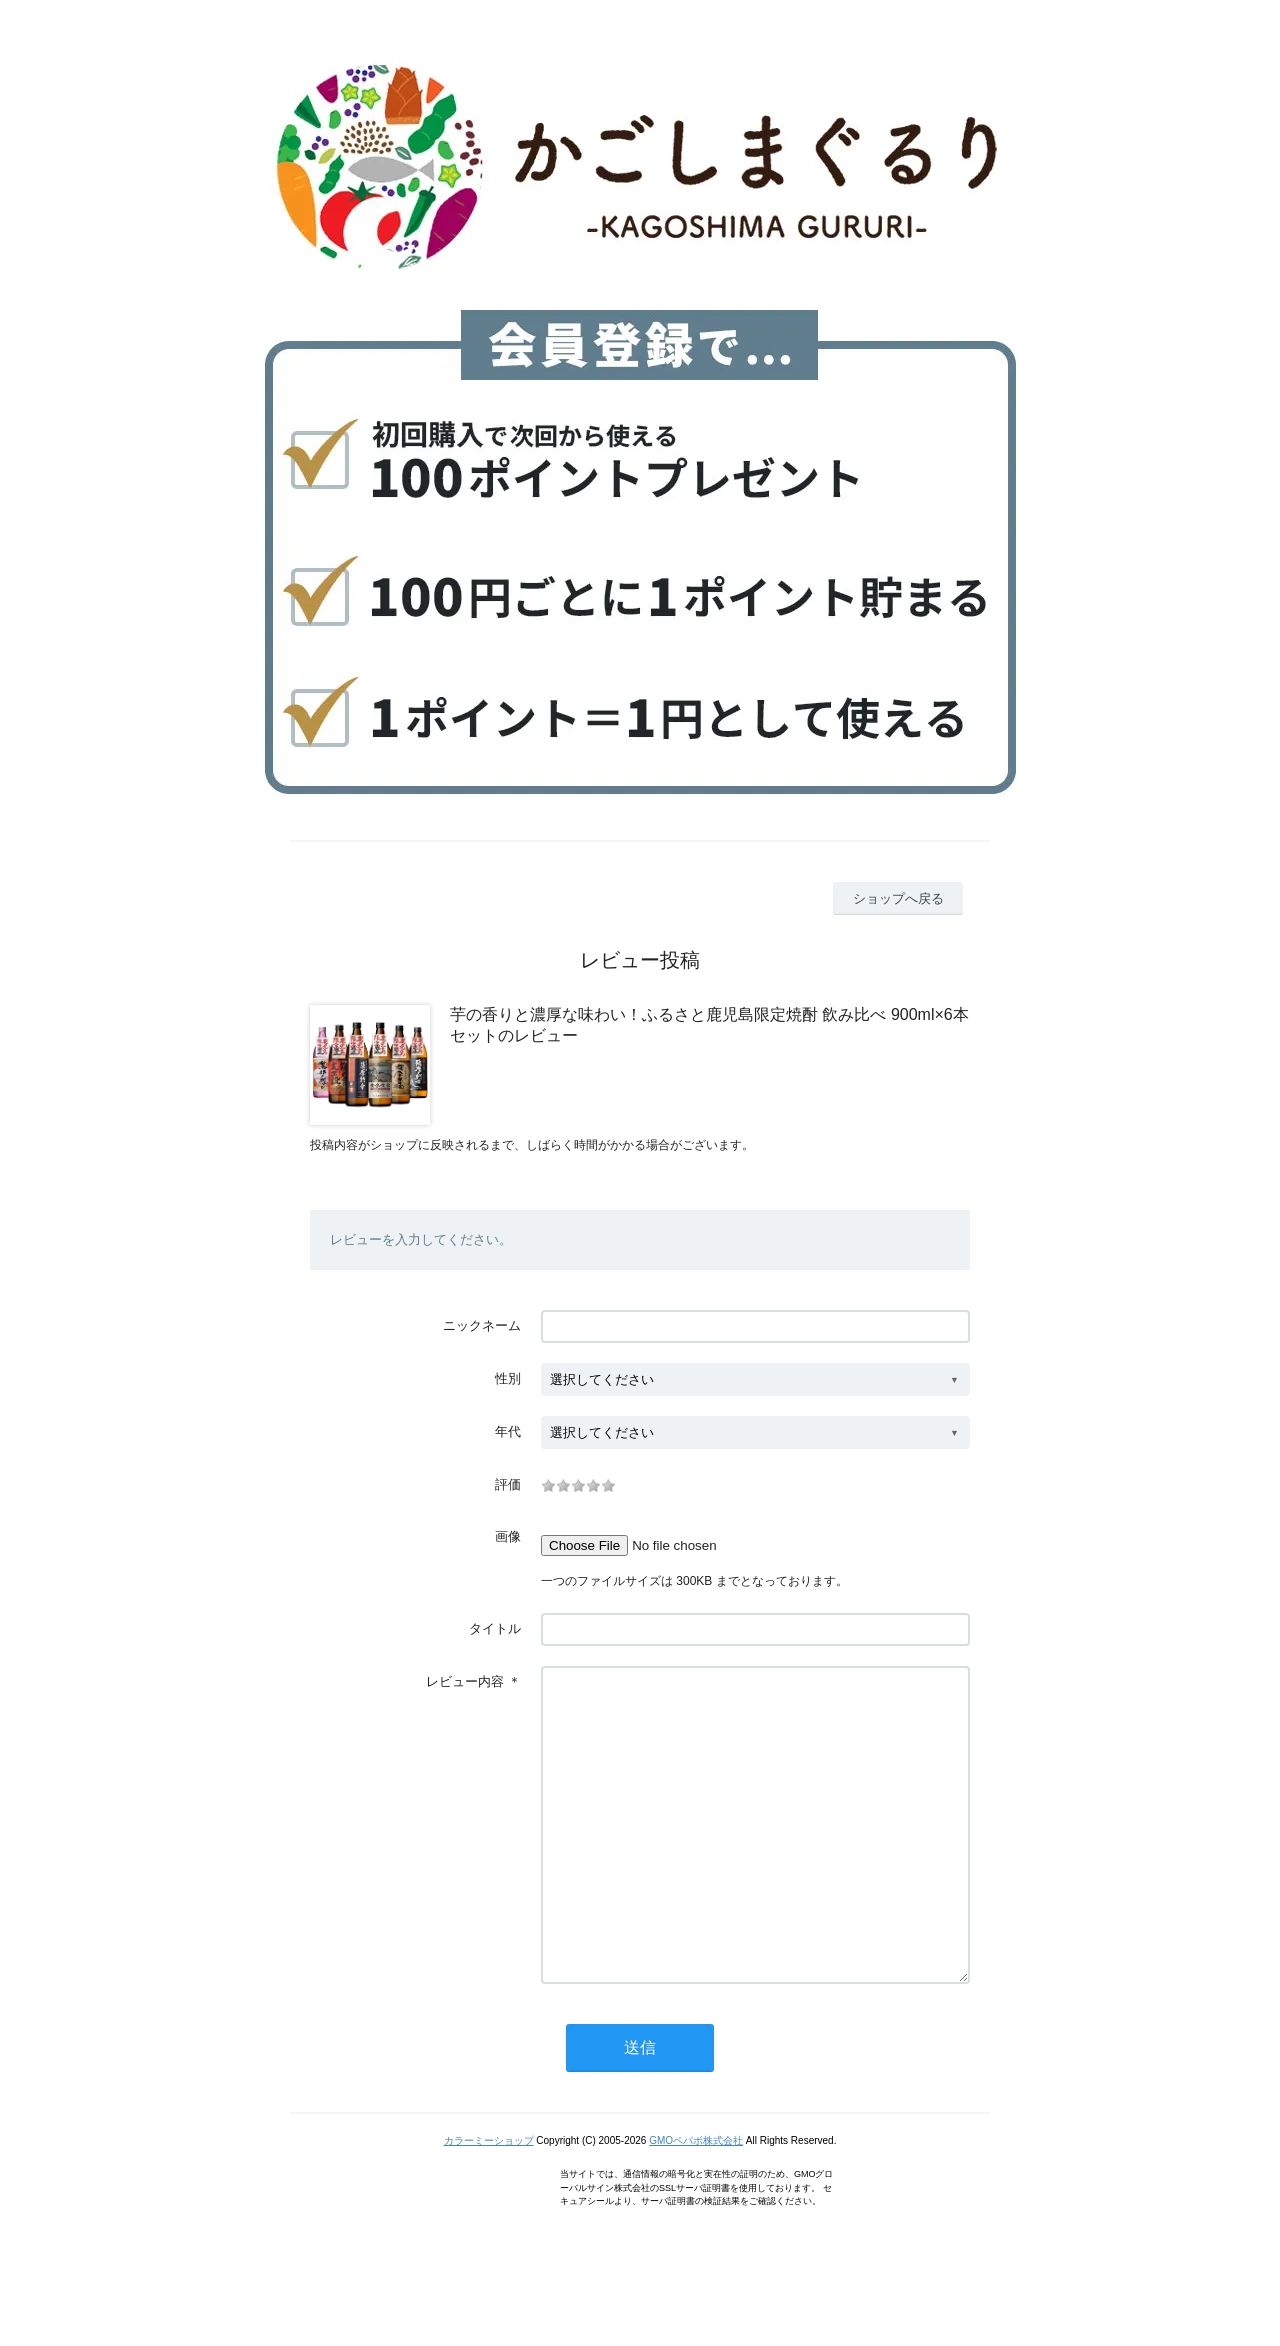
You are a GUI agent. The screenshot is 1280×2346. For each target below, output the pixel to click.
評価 (508, 1484)
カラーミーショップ (489, 2200)
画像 (508, 1536)
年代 (508, 1431)
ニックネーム (482, 1325)
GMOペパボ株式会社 (696, 2200)
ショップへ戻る (898, 898)
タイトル (495, 1628)
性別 (508, 1378)
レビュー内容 (465, 1681)
